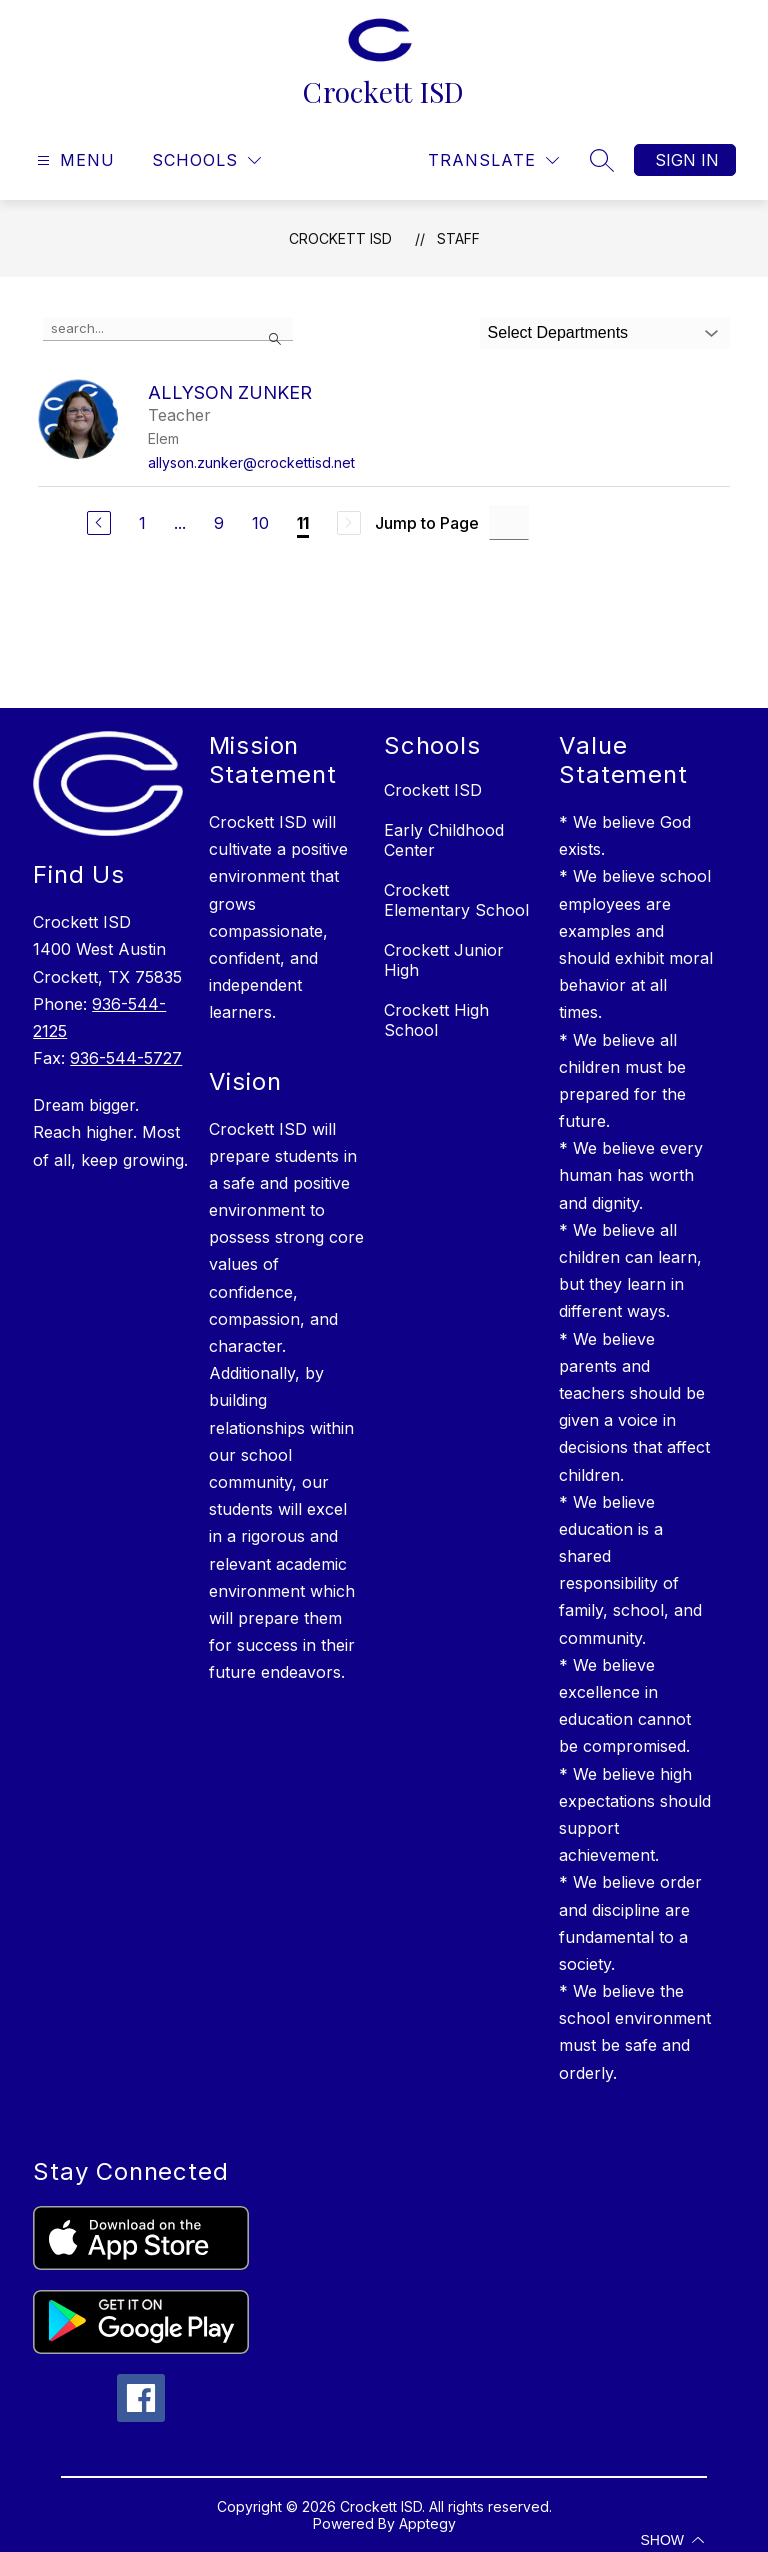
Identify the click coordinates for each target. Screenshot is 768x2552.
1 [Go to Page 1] (142, 523)
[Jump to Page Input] (509, 522)
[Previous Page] (99, 523)
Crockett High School (436, 1020)
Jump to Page (427, 523)
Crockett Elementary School (456, 900)
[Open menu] (73, 160)
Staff (458, 238)
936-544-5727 (126, 1058)
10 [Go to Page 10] (260, 523)
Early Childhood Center (444, 840)
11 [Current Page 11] (303, 523)
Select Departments (558, 332)
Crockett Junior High (444, 960)
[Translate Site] (493, 160)
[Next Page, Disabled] (349, 523)
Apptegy (427, 2523)
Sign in (687, 160)
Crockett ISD (340, 238)
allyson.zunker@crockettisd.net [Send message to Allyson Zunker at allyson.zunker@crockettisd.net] (251, 462)
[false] (168, 329)
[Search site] (602, 160)
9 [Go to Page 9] (219, 523)
